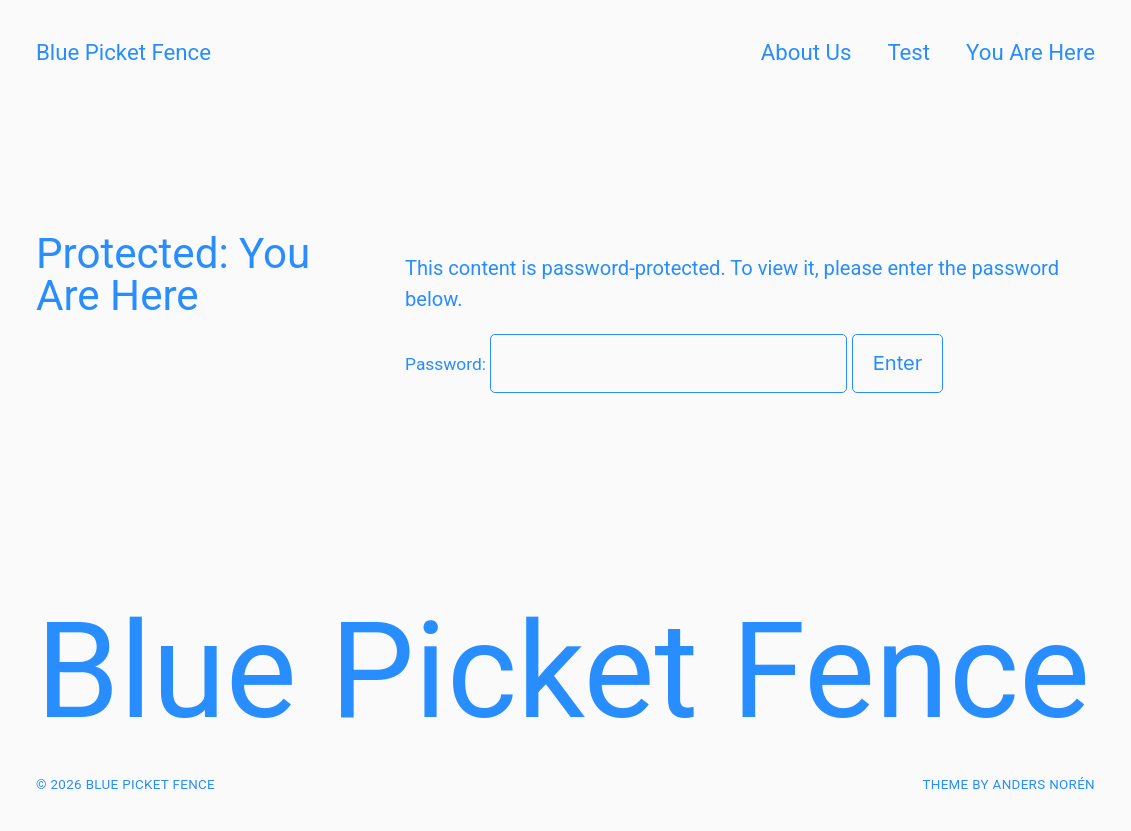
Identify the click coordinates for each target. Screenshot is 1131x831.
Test (908, 52)
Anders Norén (1044, 784)
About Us (806, 52)
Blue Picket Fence (123, 52)
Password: (626, 364)
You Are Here (1030, 52)
